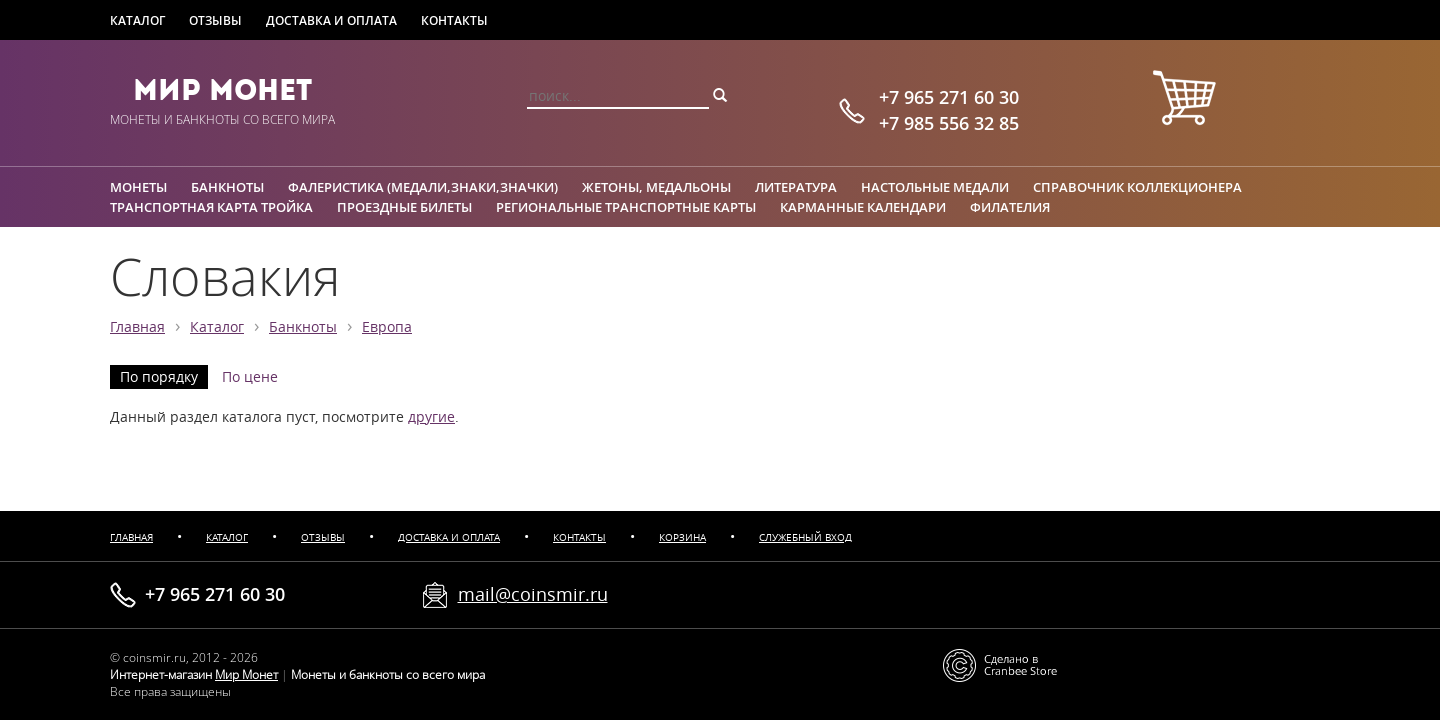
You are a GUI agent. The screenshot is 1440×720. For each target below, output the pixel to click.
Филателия (1010, 207)
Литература (796, 187)
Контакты (454, 20)
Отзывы (215, 20)
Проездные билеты (404, 207)
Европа (387, 327)
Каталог (137, 20)
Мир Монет (222, 90)
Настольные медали (935, 187)
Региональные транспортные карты (626, 207)
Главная (137, 327)
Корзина (682, 537)
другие (431, 417)
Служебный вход (805, 537)
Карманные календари (863, 207)
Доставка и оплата (331, 20)
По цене (250, 377)
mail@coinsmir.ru (533, 594)
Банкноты (227, 187)
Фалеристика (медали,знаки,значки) (423, 187)
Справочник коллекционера (1137, 187)
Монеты (138, 187)
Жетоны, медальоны (656, 187)
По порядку (159, 377)
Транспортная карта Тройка (211, 207)
